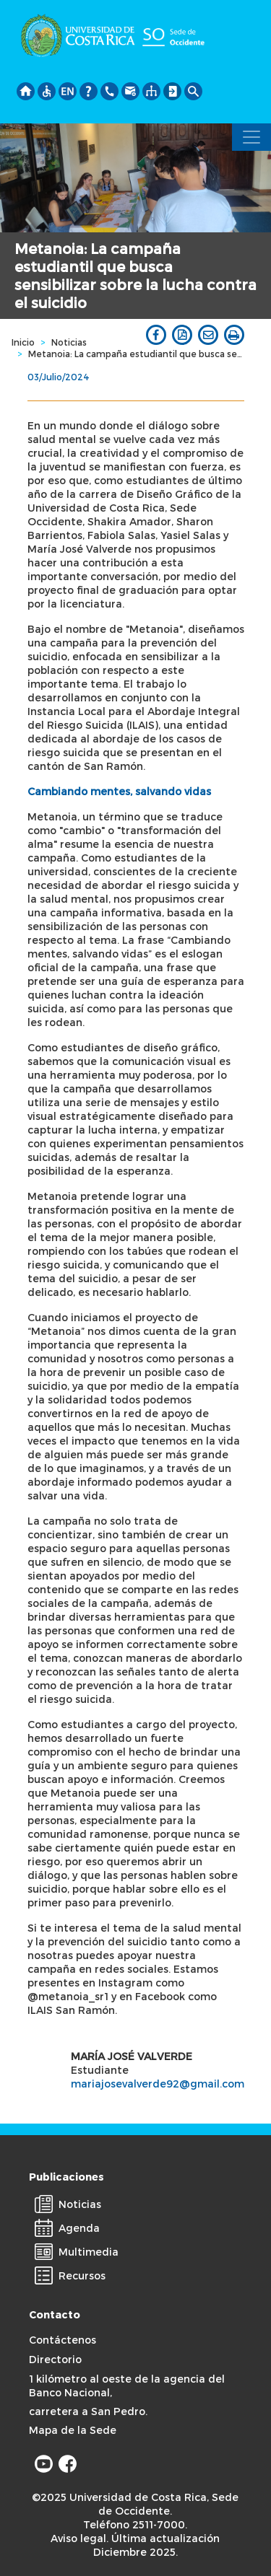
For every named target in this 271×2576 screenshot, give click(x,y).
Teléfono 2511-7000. (135, 2524)
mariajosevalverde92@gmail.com (157, 2083)
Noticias (69, 342)
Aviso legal (78, 2538)
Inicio (23, 342)
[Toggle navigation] (251, 137)
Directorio (55, 2359)
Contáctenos (62, 2340)
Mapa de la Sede (72, 2430)
